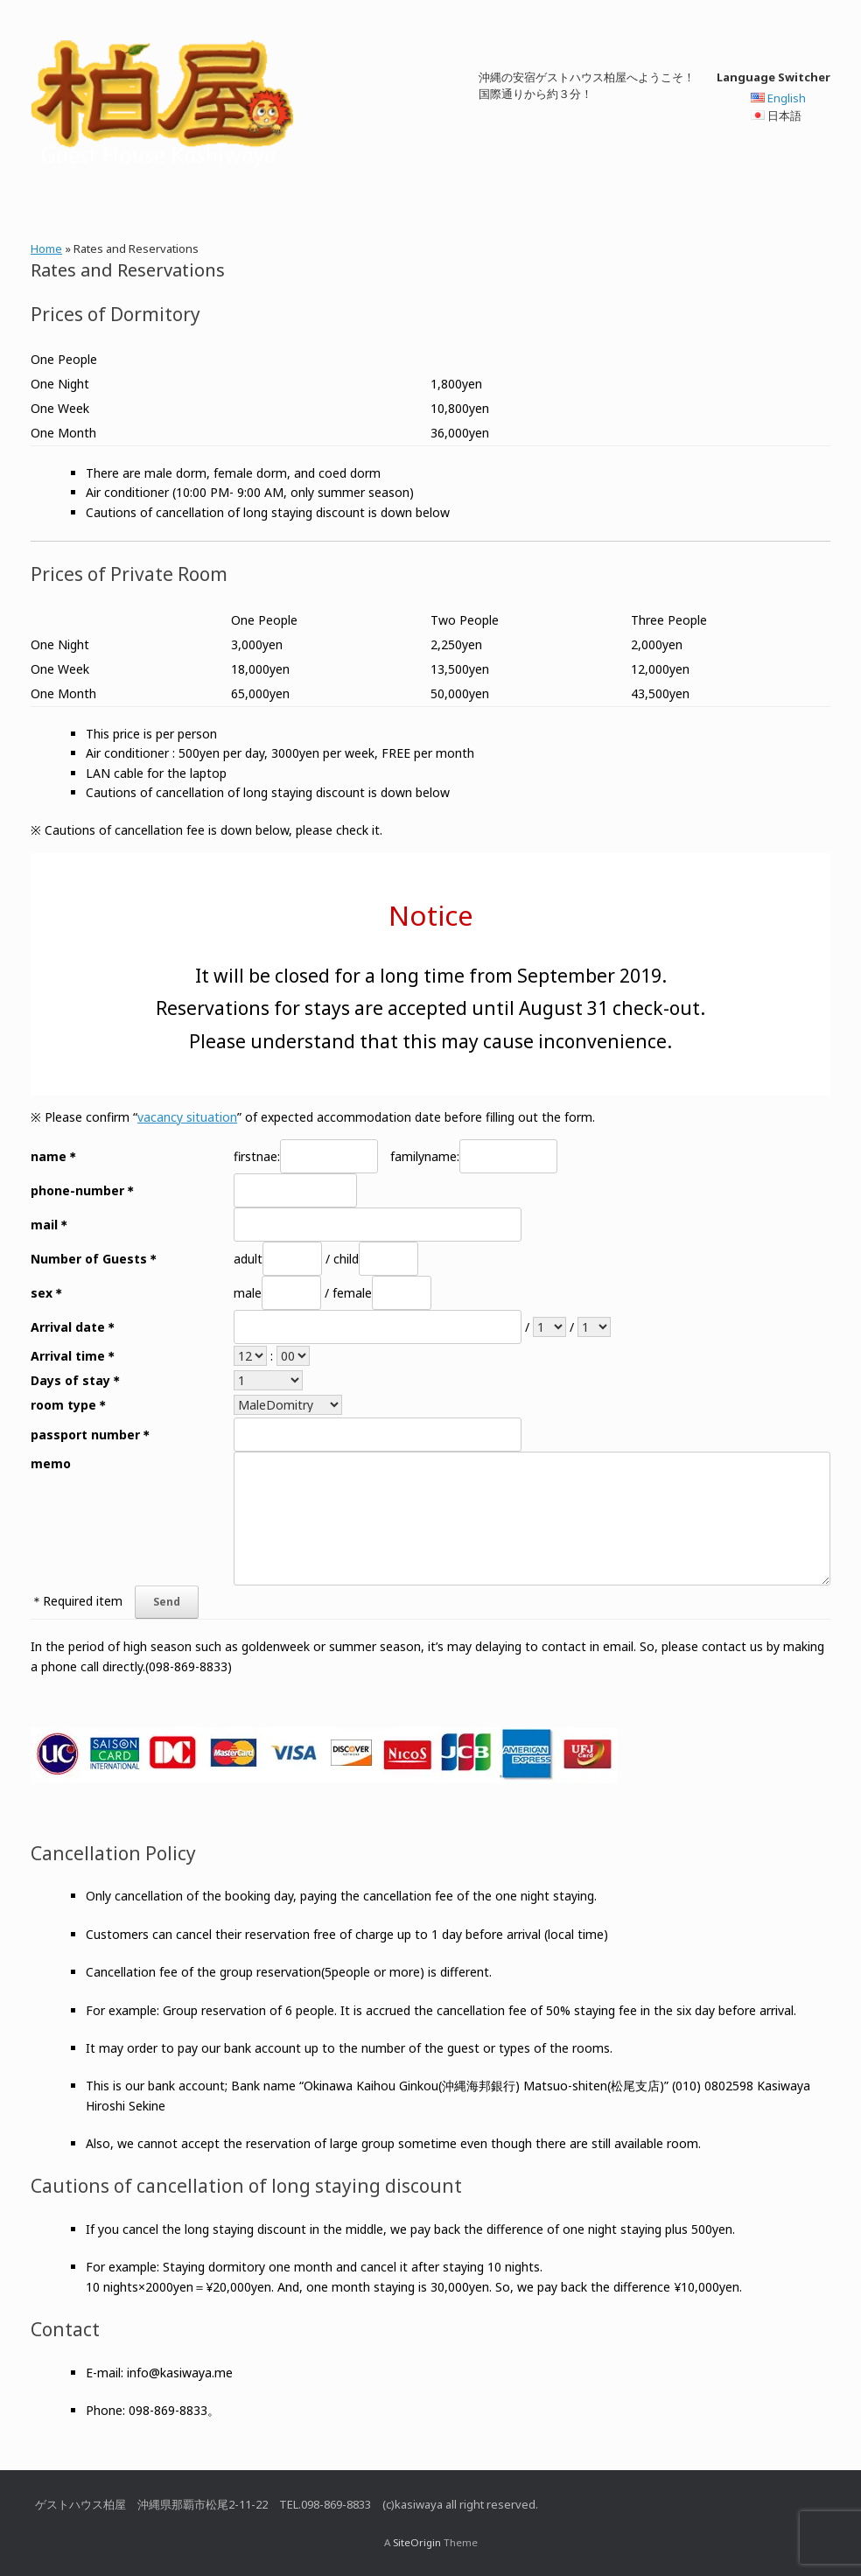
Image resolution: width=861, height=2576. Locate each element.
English (786, 98)
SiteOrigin (417, 2542)
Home (46, 248)
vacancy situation (187, 1117)
